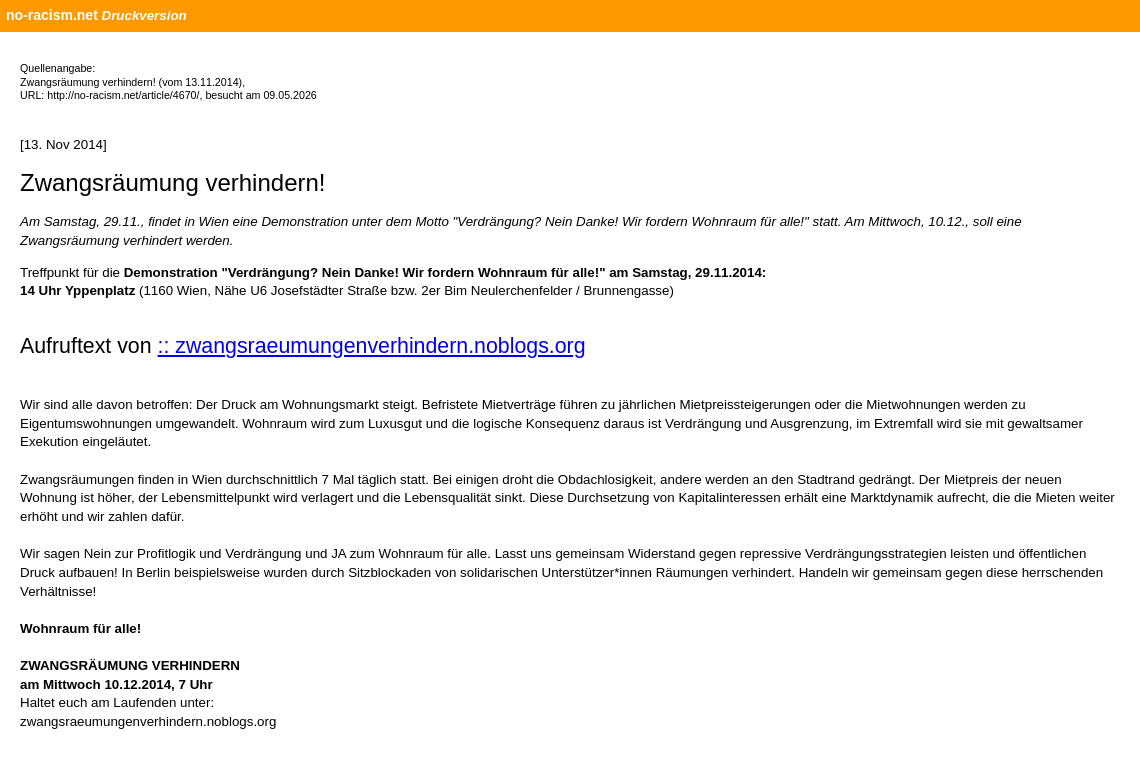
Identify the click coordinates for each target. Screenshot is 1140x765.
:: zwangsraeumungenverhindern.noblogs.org (372, 346)
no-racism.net (52, 15)
